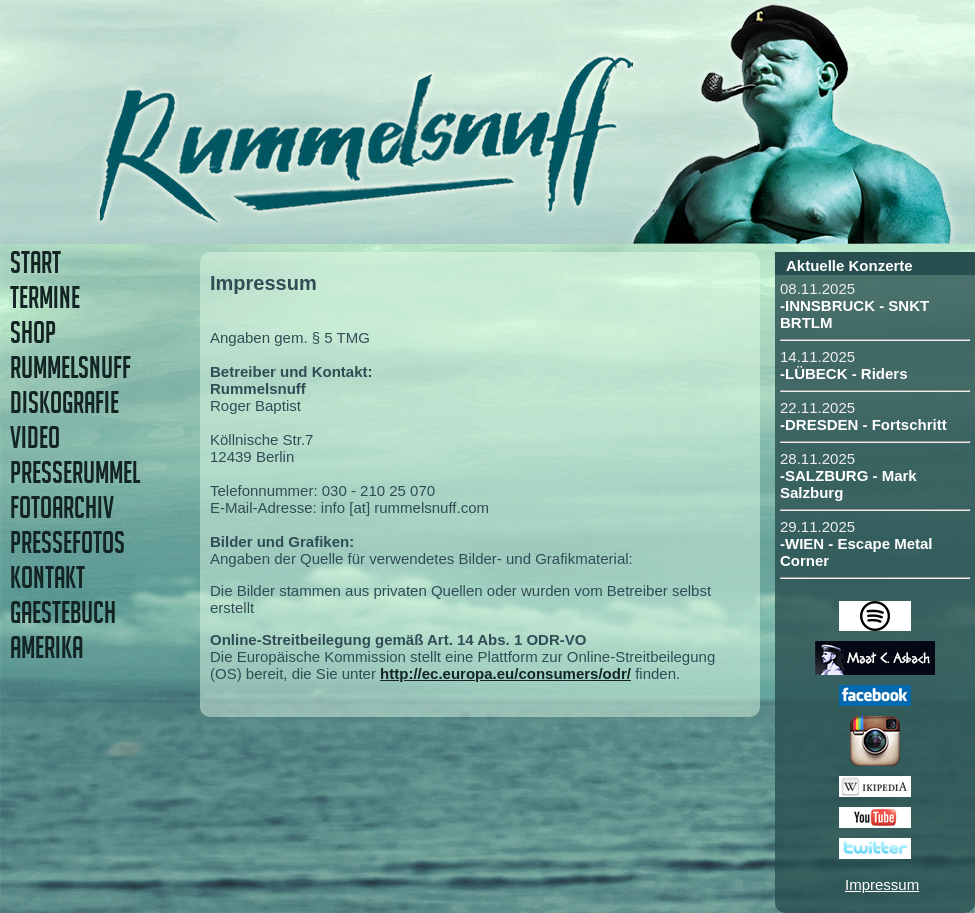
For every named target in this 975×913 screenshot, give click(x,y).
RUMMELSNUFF (70, 367)
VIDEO (35, 437)
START (35, 262)
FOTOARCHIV (62, 507)
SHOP (33, 332)
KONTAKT (47, 577)
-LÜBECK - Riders (844, 373)
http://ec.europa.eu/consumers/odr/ (505, 673)
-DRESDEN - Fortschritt (863, 424)
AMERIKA (46, 647)
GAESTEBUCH (63, 612)
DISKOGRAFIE (64, 402)
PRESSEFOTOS (67, 542)
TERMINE (45, 297)
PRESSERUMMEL (75, 472)
